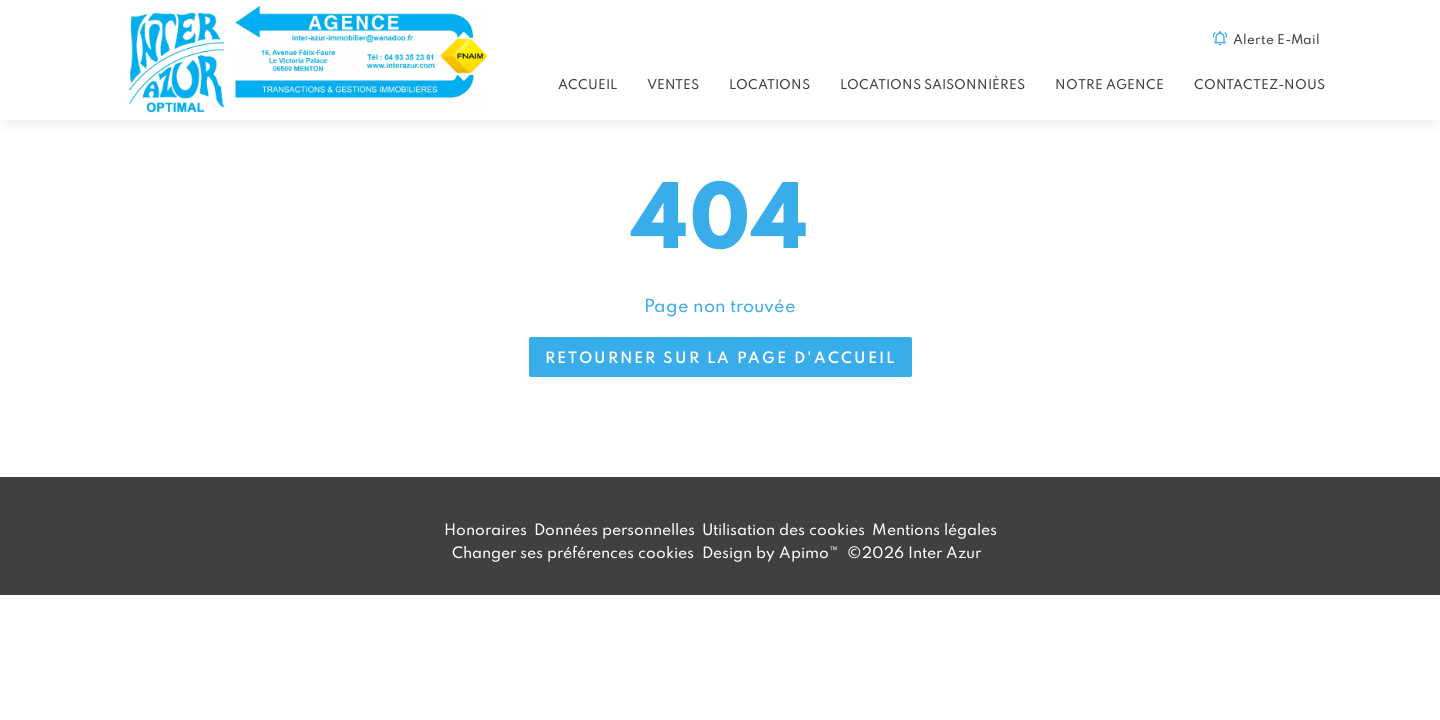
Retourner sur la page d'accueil (720, 357)
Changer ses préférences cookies (573, 552)
